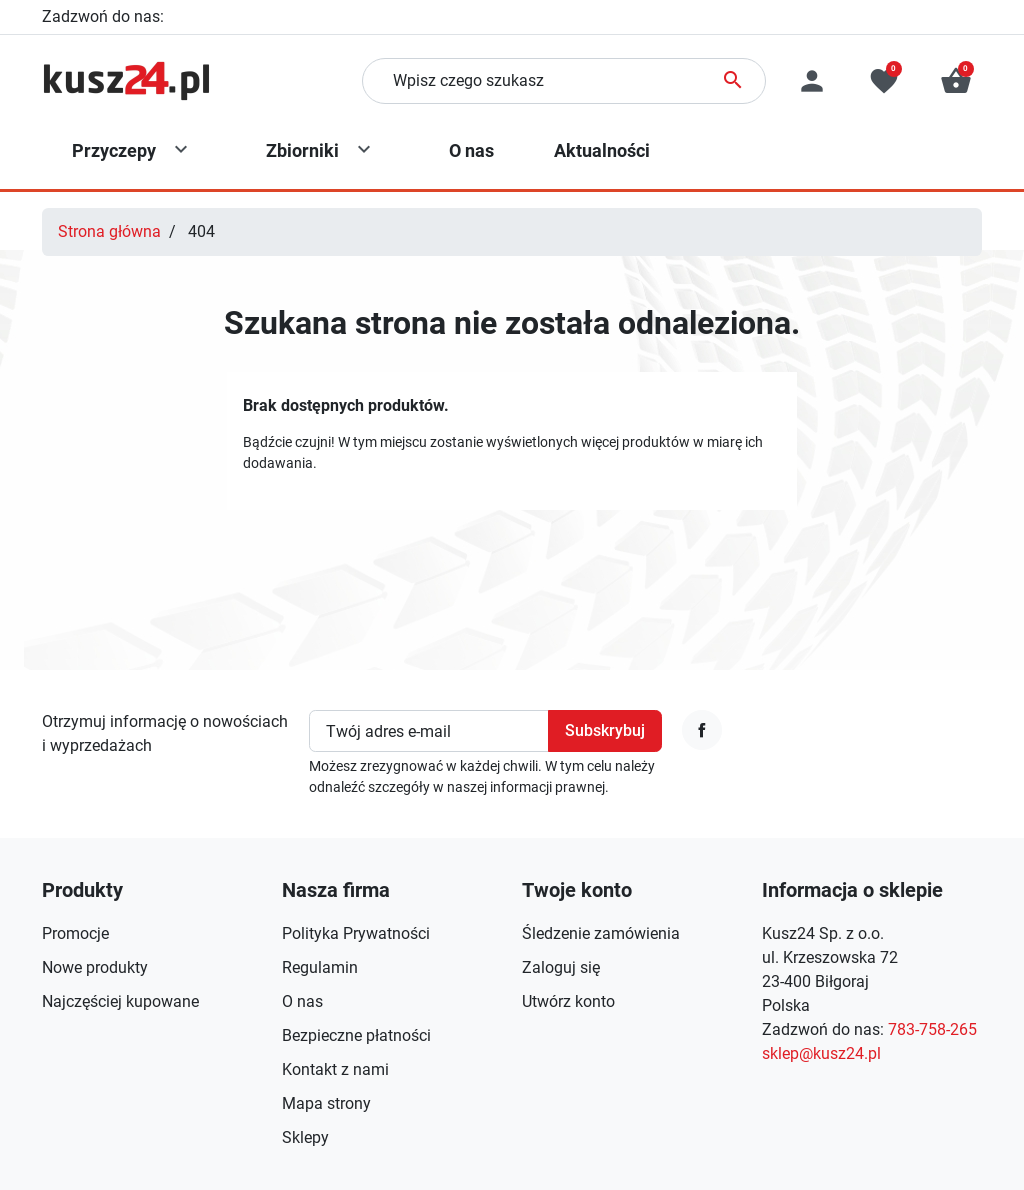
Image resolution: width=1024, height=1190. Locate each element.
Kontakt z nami (335, 1069)
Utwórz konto (568, 1001)
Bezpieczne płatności (356, 1035)
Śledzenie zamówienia (601, 933)
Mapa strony (326, 1103)
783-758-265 (212, 16)
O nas (302, 1001)
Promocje (75, 933)
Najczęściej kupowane (120, 1001)
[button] (956, 81)
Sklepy (305, 1137)
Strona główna (109, 231)
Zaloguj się (561, 967)
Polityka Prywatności (356, 933)
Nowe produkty (95, 967)
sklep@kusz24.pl (821, 1053)
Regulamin (320, 967)
